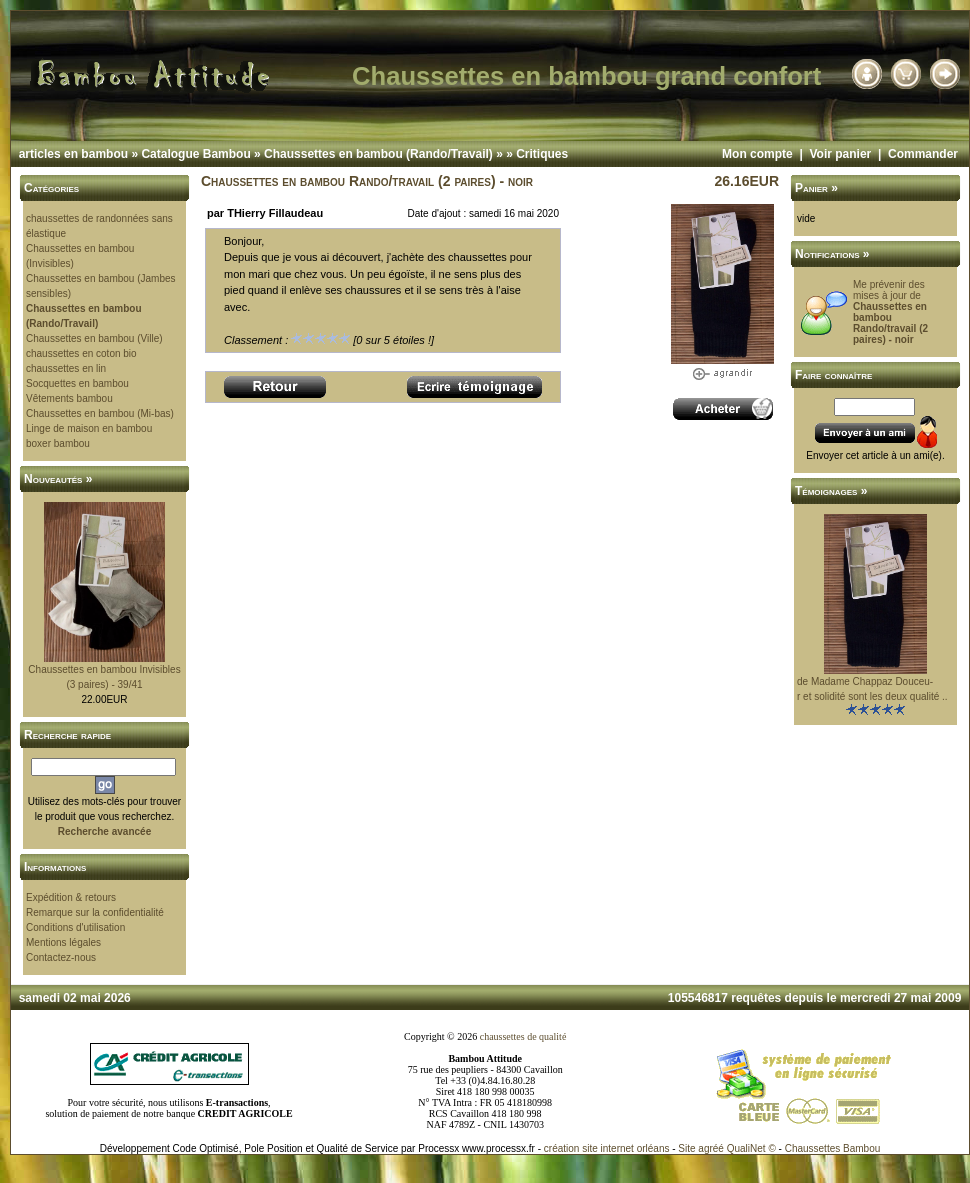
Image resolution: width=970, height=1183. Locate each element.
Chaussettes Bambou (833, 1148)
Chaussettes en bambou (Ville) (94, 338)
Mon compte (757, 154)
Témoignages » (831, 491)
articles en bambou (73, 154)
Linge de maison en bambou (89, 428)
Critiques (542, 154)
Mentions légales (63, 942)
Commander (923, 154)
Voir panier (840, 154)
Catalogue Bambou (195, 154)
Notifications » (832, 254)
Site (686, 1148)
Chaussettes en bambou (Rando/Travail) (378, 154)
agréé (711, 1148)
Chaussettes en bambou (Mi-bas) (100, 413)
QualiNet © (751, 1148)
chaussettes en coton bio (81, 353)
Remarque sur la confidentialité (95, 912)
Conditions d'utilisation (75, 927)
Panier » (816, 188)
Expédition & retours (71, 897)
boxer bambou (58, 443)
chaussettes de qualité (523, 1036)
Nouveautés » (58, 479)
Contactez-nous (61, 957)
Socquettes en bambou (77, 383)
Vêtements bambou (69, 398)
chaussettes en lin (66, 368)
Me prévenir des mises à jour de (890, 312)
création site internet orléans (607, 1148)
